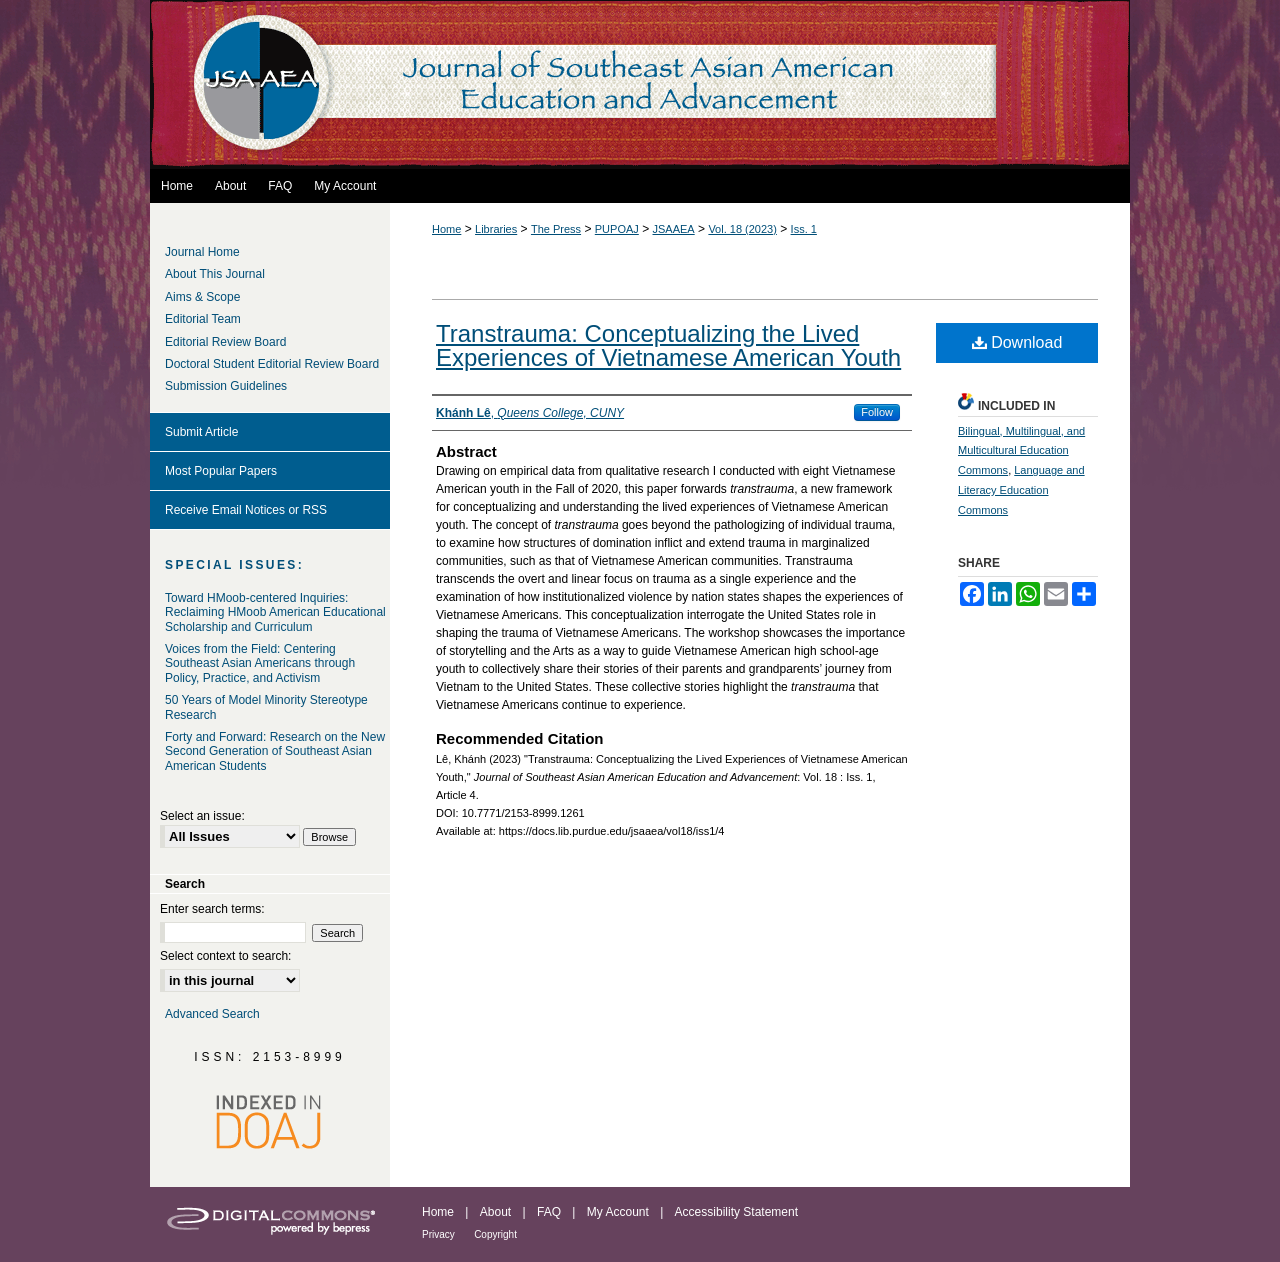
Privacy (438, 1234)
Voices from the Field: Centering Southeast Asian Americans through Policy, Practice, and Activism (260, 663)
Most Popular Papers (221, 471)
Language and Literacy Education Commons (1021, 490)
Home (446, 229)
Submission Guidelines (226, 386)
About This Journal (215, 274)
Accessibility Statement (736, 1212)
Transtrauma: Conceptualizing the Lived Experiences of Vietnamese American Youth (668, 345)
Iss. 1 (804, 229)
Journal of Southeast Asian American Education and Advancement (640, 84)
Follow (877, 412)
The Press (556, 229)
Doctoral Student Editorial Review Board (272, 364)
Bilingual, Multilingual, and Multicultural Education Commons (1021, 451)
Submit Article (201, 432)
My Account (618, 1212)
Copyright (495, 1234)
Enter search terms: (212, 909)
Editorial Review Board (225, 342)
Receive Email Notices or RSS (246, 510)
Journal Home (202, 252)
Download (1017, 342)
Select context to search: (225, 956)
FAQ (549, 1212)
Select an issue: (202, 816)
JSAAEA (674, 229)
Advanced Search (212, 1014)
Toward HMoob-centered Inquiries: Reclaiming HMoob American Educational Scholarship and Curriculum (275, 612)
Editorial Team (203, 319)
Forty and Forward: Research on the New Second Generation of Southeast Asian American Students (275, 751)
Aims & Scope (202, 297)
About (495, 1212)
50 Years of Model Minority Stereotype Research (266, 707)
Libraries (496, 229)
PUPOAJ (617, 229)
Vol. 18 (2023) (742, 229)
